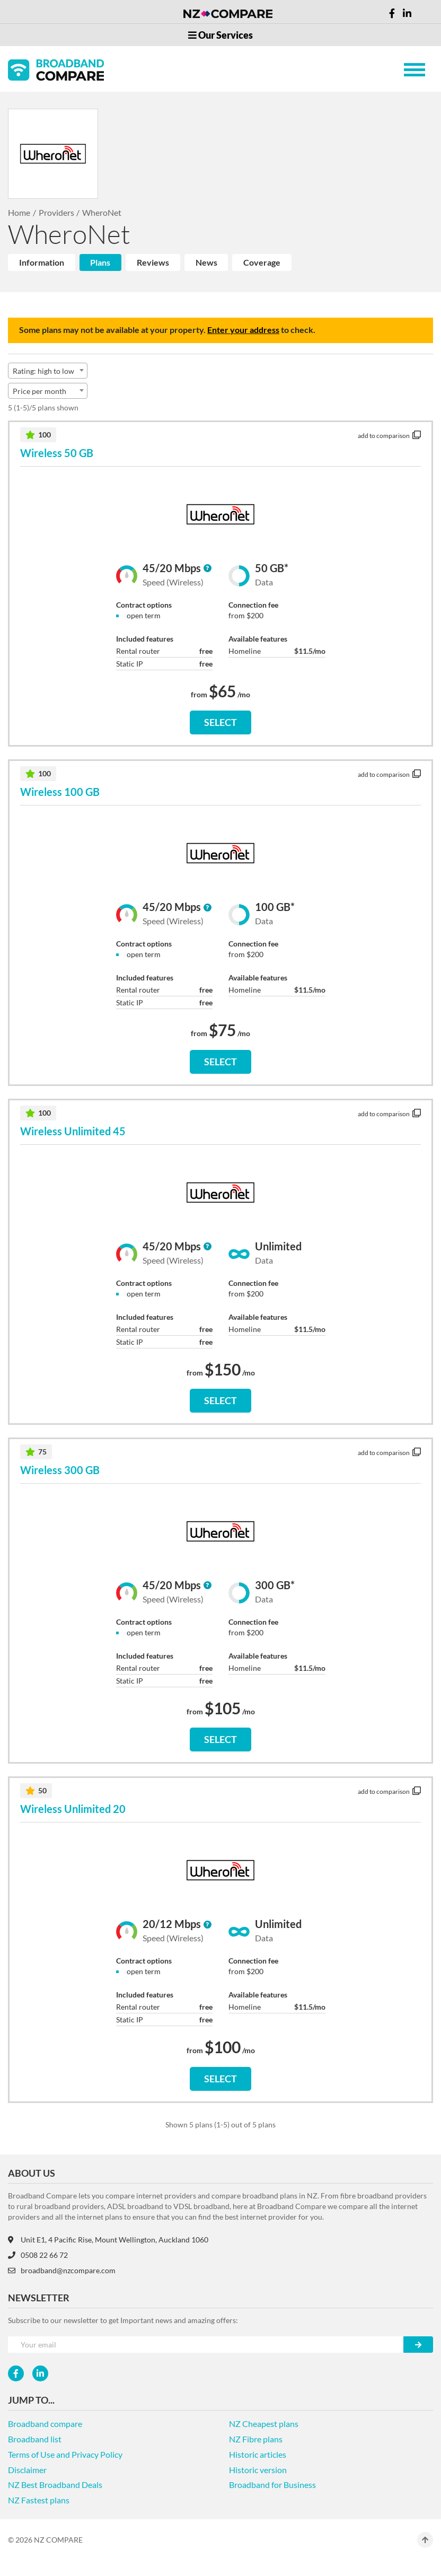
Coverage (261, 262)
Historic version (258, 2470)
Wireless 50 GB (56, 452)
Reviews (153, 262)
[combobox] (47, 371)
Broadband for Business (272, 2484)
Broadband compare (45, 2424)
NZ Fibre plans (256, 2439)
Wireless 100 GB (60, 791)
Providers (56, 212)
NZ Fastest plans (38, 2500)
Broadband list (34, 2439)
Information (41, 262)
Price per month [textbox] (39, 391)
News (206, 262)
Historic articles (257, 2454)
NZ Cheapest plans (263, 2424)
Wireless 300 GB (60, 1470)
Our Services (220, 35)
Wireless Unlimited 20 (73, 1808)
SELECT (220, 722)
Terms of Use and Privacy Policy (65, 2454)
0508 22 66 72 (38, 2254)
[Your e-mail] (206, 2344)
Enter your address (243, 330)
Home (19, 212)
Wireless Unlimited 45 (73, 1131)
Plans (100, 262)
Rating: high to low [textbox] (43, 370)
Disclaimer (27, 2470)
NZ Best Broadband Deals (55, 2484)
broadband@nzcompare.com (62, 2270)
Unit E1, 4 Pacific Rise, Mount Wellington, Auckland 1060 (108, 2239)
